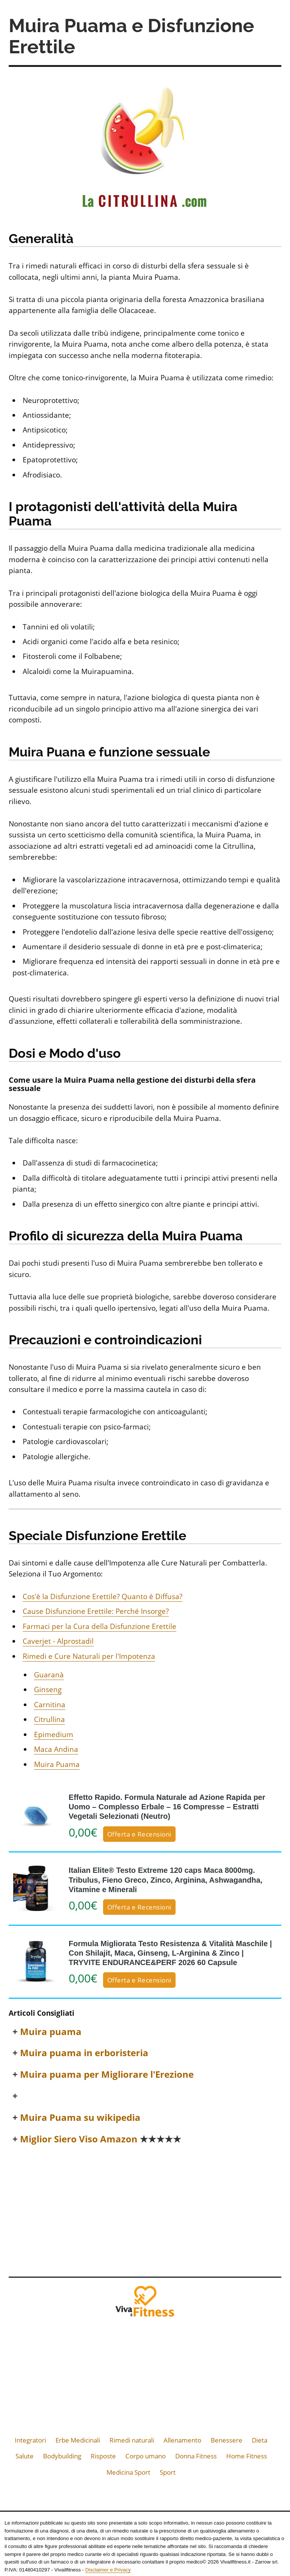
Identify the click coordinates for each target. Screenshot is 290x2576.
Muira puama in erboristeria (84, 2053)
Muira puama (51, 2032)
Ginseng (48, 1689)
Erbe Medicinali (78, 2440)
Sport (168, 2472)
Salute (24, 2456)
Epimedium (53, 1734)
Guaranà (49, 1675)
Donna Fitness (196, 2456)
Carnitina (49, 1705)
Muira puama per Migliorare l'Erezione (107, 2074)
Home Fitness (246, 2456)
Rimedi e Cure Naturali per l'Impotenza (89, 1656)
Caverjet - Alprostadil (58, 1641)
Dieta (259, 2440)
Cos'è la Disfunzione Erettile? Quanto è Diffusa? (102, 1596)
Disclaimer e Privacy (108, 2570)
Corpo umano (145, 2456)
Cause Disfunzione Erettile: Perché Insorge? (96, 1611)
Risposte (103, 2456)
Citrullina (49, 1719)
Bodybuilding (62, 2456)
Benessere (226, 2440)
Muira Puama (57, 1764)
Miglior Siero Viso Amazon (100, 2139)
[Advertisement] (145, 2208)
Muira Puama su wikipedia (80, 2118)
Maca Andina (56, 1749)
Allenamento (182, 2440)
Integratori (30, 2440)
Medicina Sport (128, 2472)
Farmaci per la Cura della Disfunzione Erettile (99, 1626)
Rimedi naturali (132, 2440)
